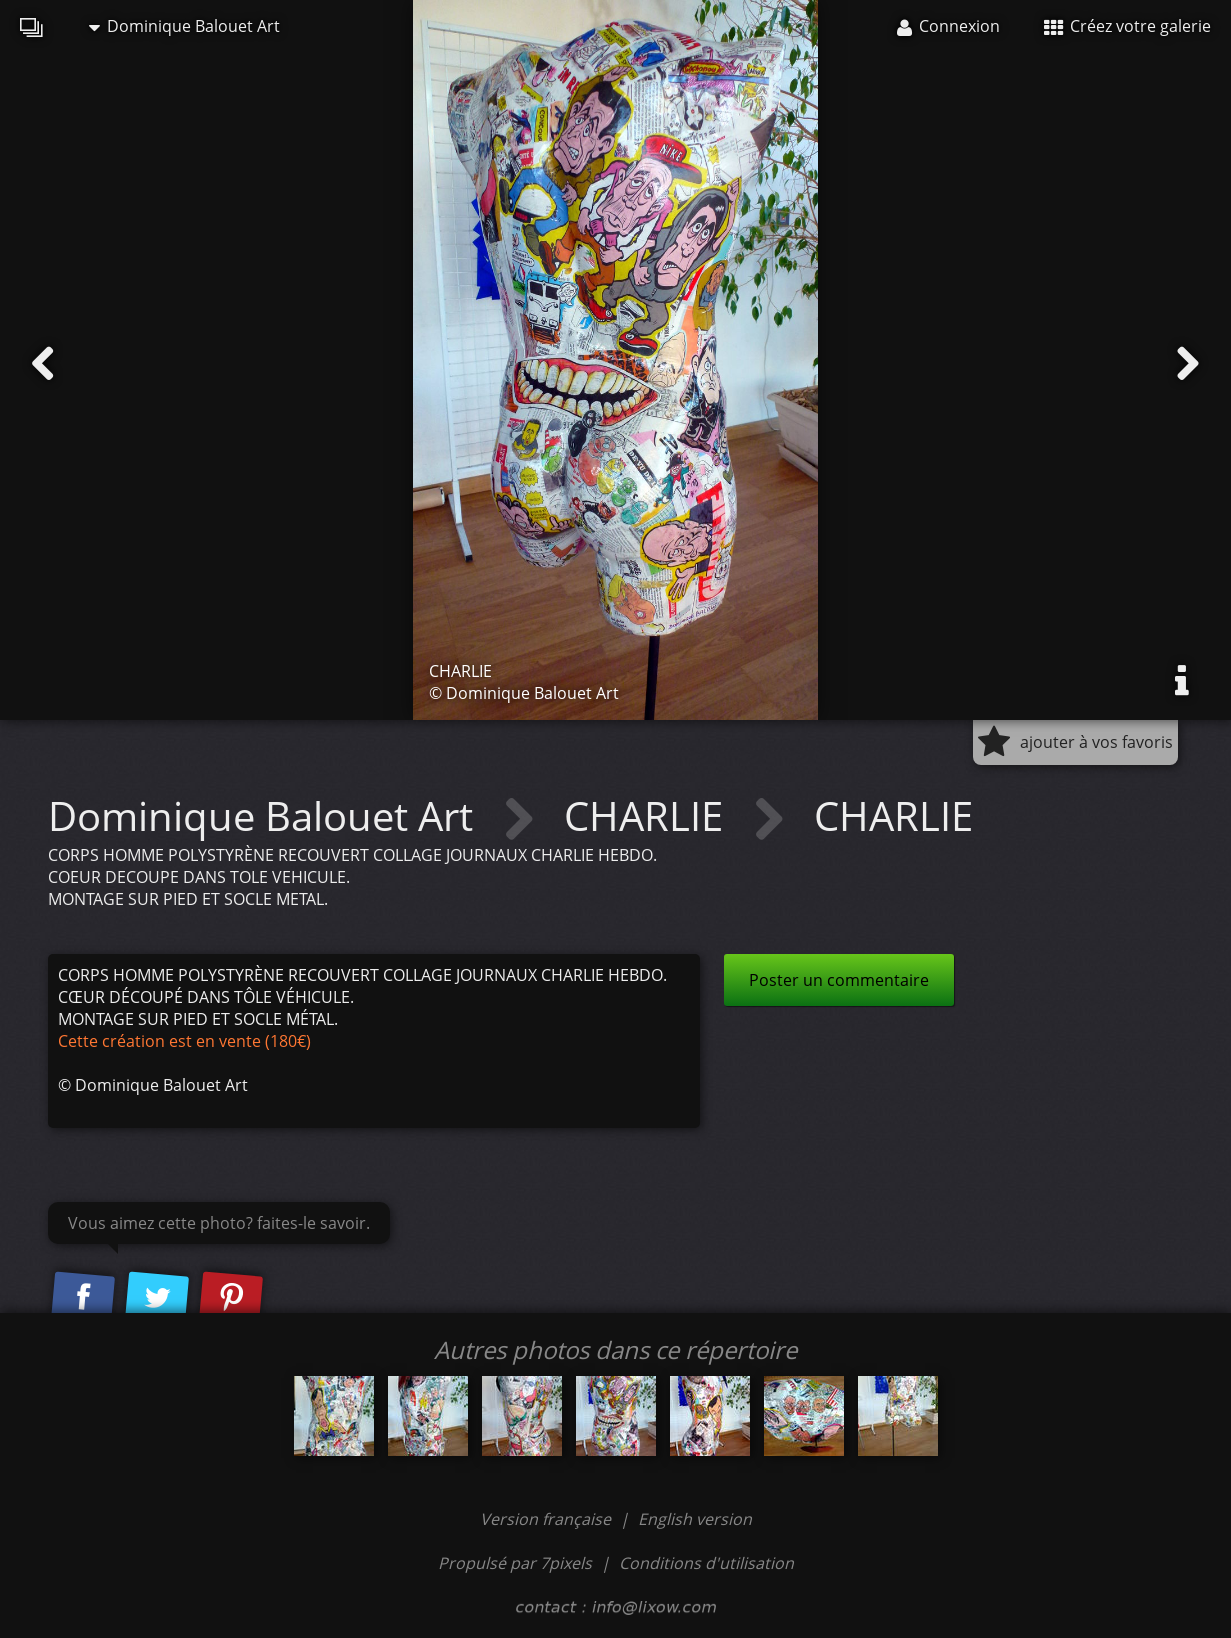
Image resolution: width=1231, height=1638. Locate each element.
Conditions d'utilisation (706, 1563)
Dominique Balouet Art (184, 26)
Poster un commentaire (839, 980)
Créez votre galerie (1127, 26)
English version (695, 1519)
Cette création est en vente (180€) (184, 1041)
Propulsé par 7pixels (515, 1563)
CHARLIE (648, 815)
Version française (547, 1519)
